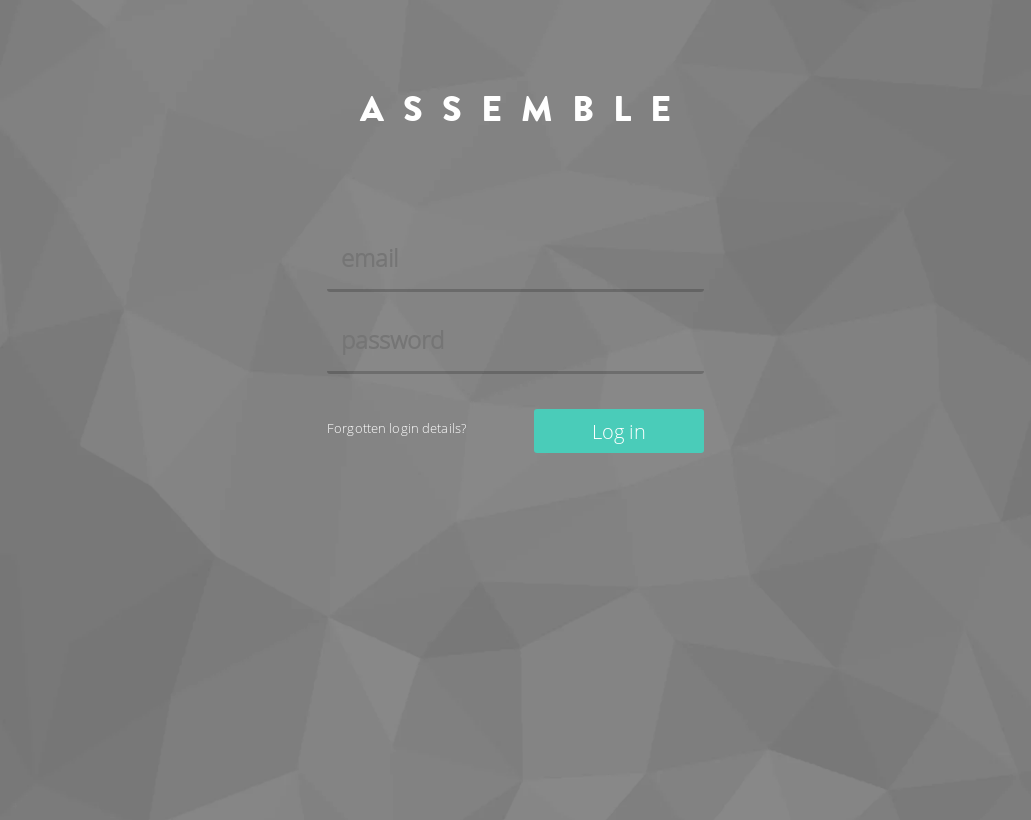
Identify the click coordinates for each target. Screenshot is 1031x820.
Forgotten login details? (396, 429)
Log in (619, 432)
